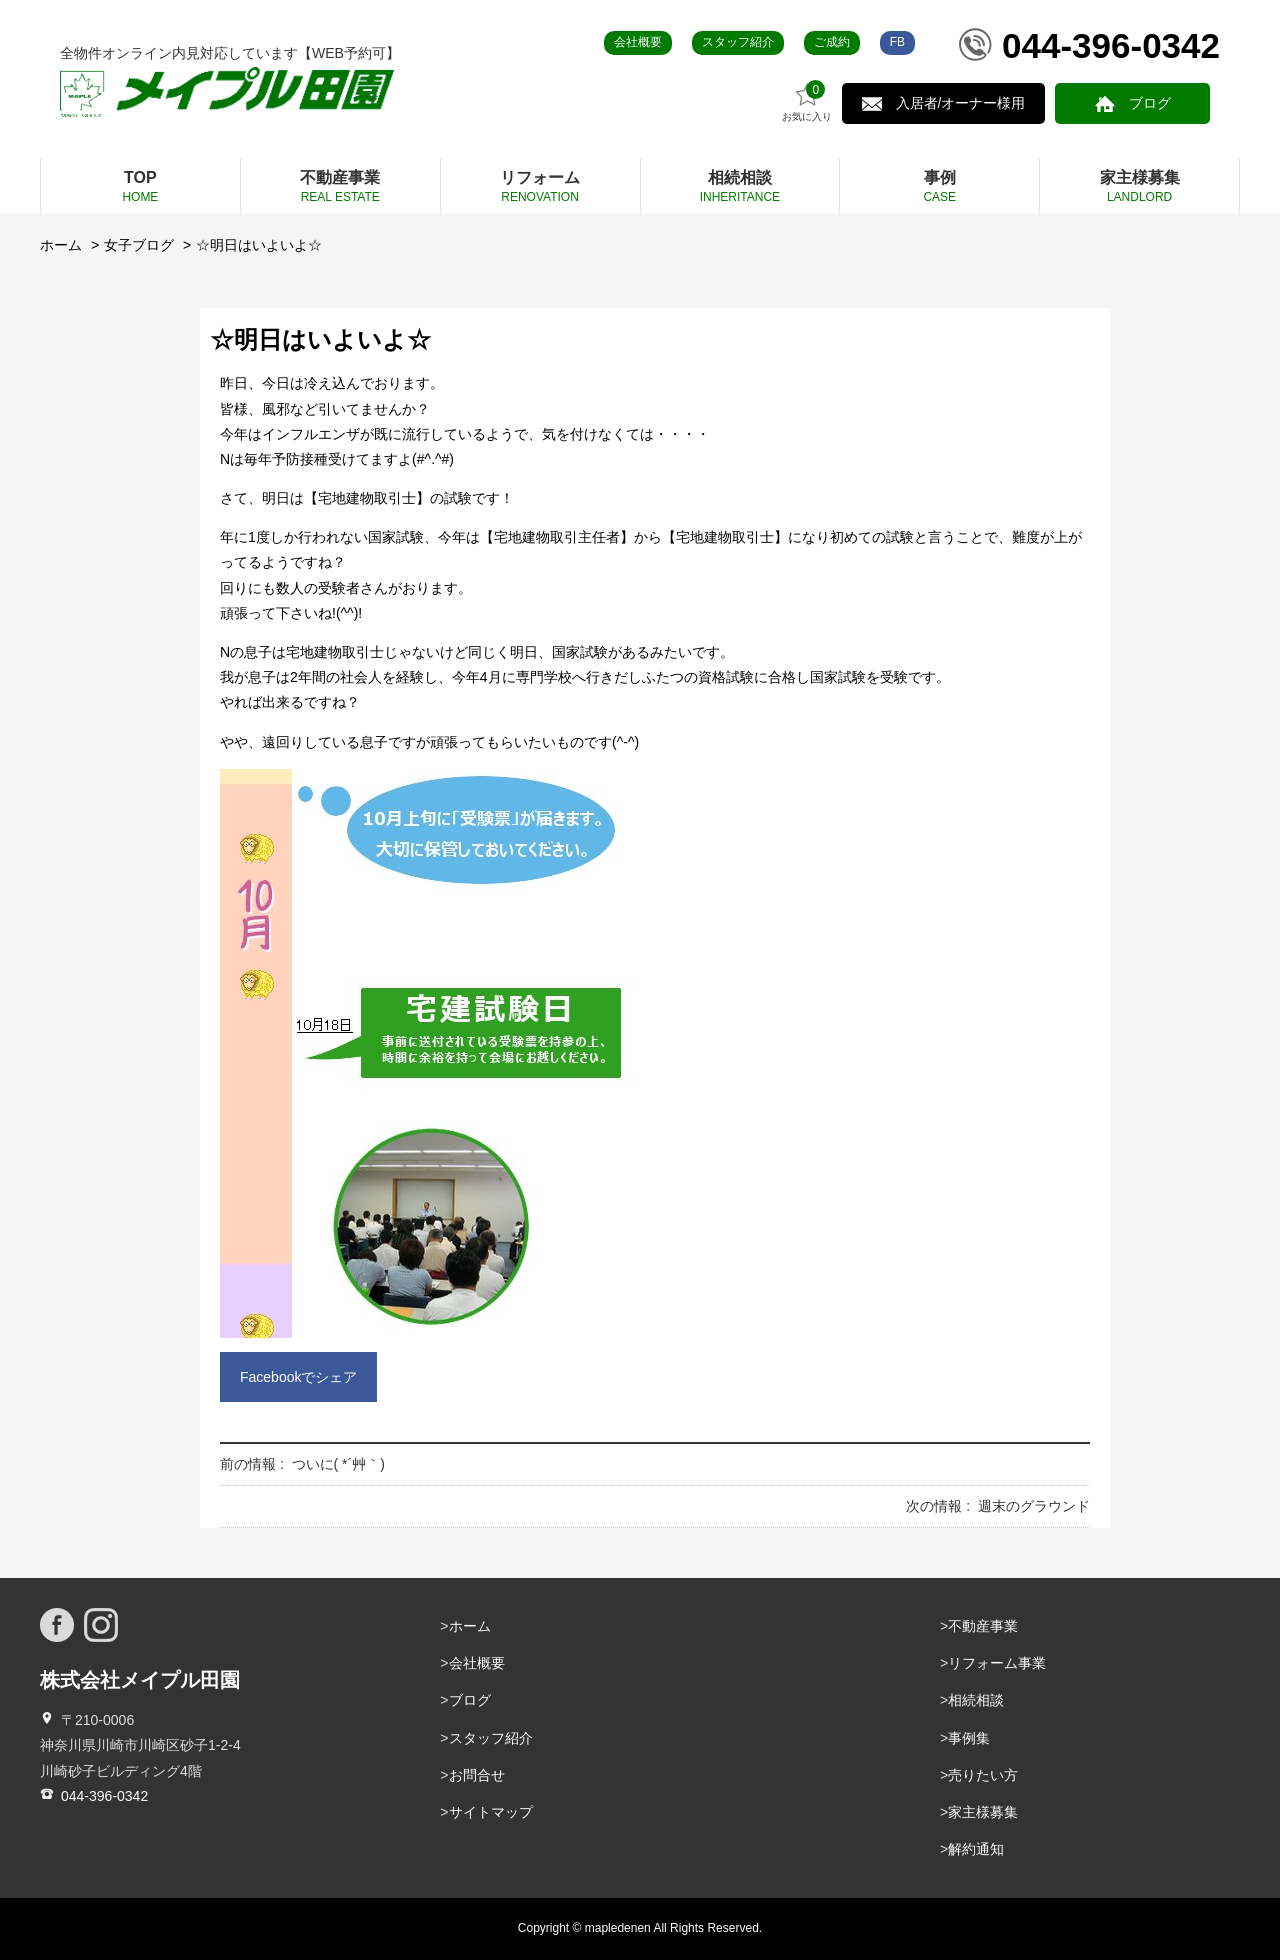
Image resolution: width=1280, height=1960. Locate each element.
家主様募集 (983, 1812)
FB (897, 42)
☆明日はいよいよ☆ (259, 245)
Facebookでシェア (298, 1377)
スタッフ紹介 (738, 42)
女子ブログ (139, 245)
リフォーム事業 (997, 1663)
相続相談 (976, 1700)
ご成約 (832, 42)
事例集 (969, 1738)
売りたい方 (983, 1775)
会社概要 (638, 42)
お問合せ (477, 1775)
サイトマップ (491, 1812)
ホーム (61, 245)
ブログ (1152, 103)
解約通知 (976, 1849)
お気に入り (815, 101)
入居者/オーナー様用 (967, 103)
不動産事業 (983, 1626)
